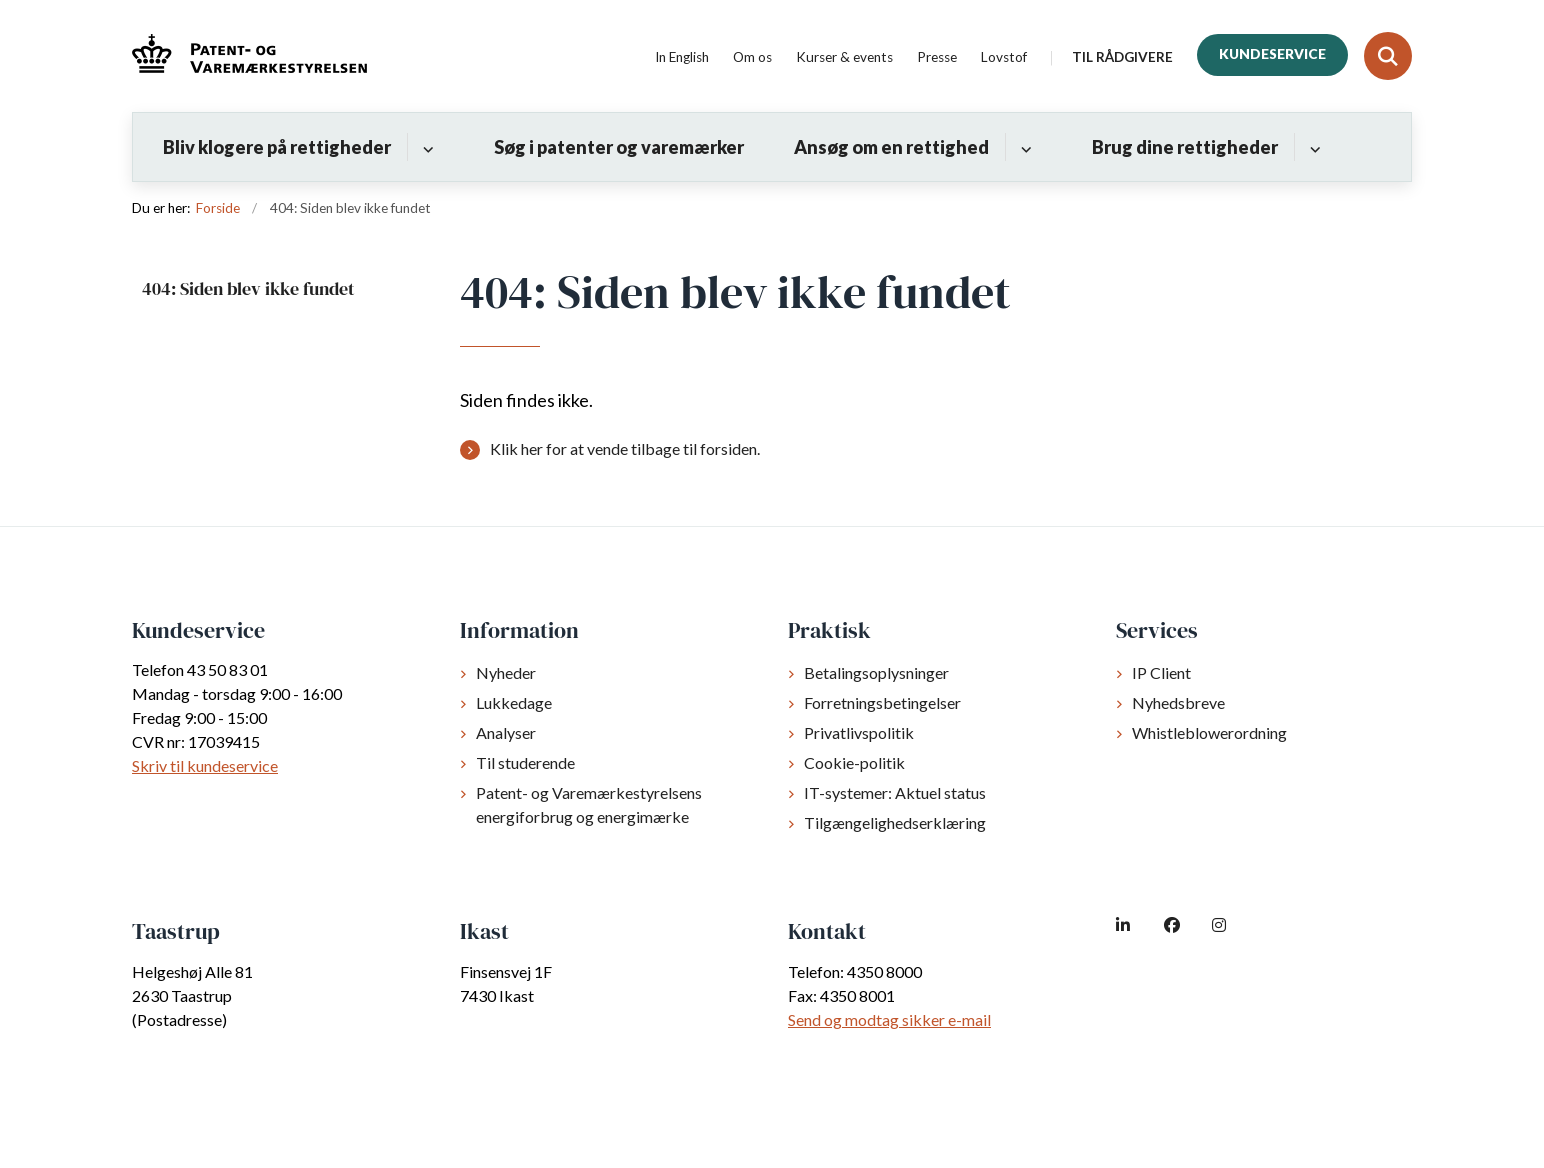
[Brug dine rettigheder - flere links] (1312, 147)
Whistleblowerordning (1209, 732)
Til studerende (525, 762)
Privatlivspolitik (859, 732)
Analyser (506, 732)
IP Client (1161, 672)
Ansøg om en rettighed (891, 147)
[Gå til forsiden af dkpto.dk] (249, 56)
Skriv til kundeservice (205, 765)
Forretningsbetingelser (882, 702)
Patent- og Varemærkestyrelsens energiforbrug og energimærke (589, 804)
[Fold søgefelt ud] (1388, 56)
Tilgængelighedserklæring (895, 822)
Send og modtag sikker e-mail (889, 1019)
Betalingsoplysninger (876, 672)
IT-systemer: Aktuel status (895, 792)
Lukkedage (514, 702)
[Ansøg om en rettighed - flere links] (1023, 147)
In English (682, 58)
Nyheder (506, 672)
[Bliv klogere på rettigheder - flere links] (425, 147)
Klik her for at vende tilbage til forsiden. (625, 448)
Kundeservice (1272, 54)
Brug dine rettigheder (1185, 147)
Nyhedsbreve (1178, 702)
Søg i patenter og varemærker (619, 147)
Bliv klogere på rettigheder (277, 147)
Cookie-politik (854, 762)
